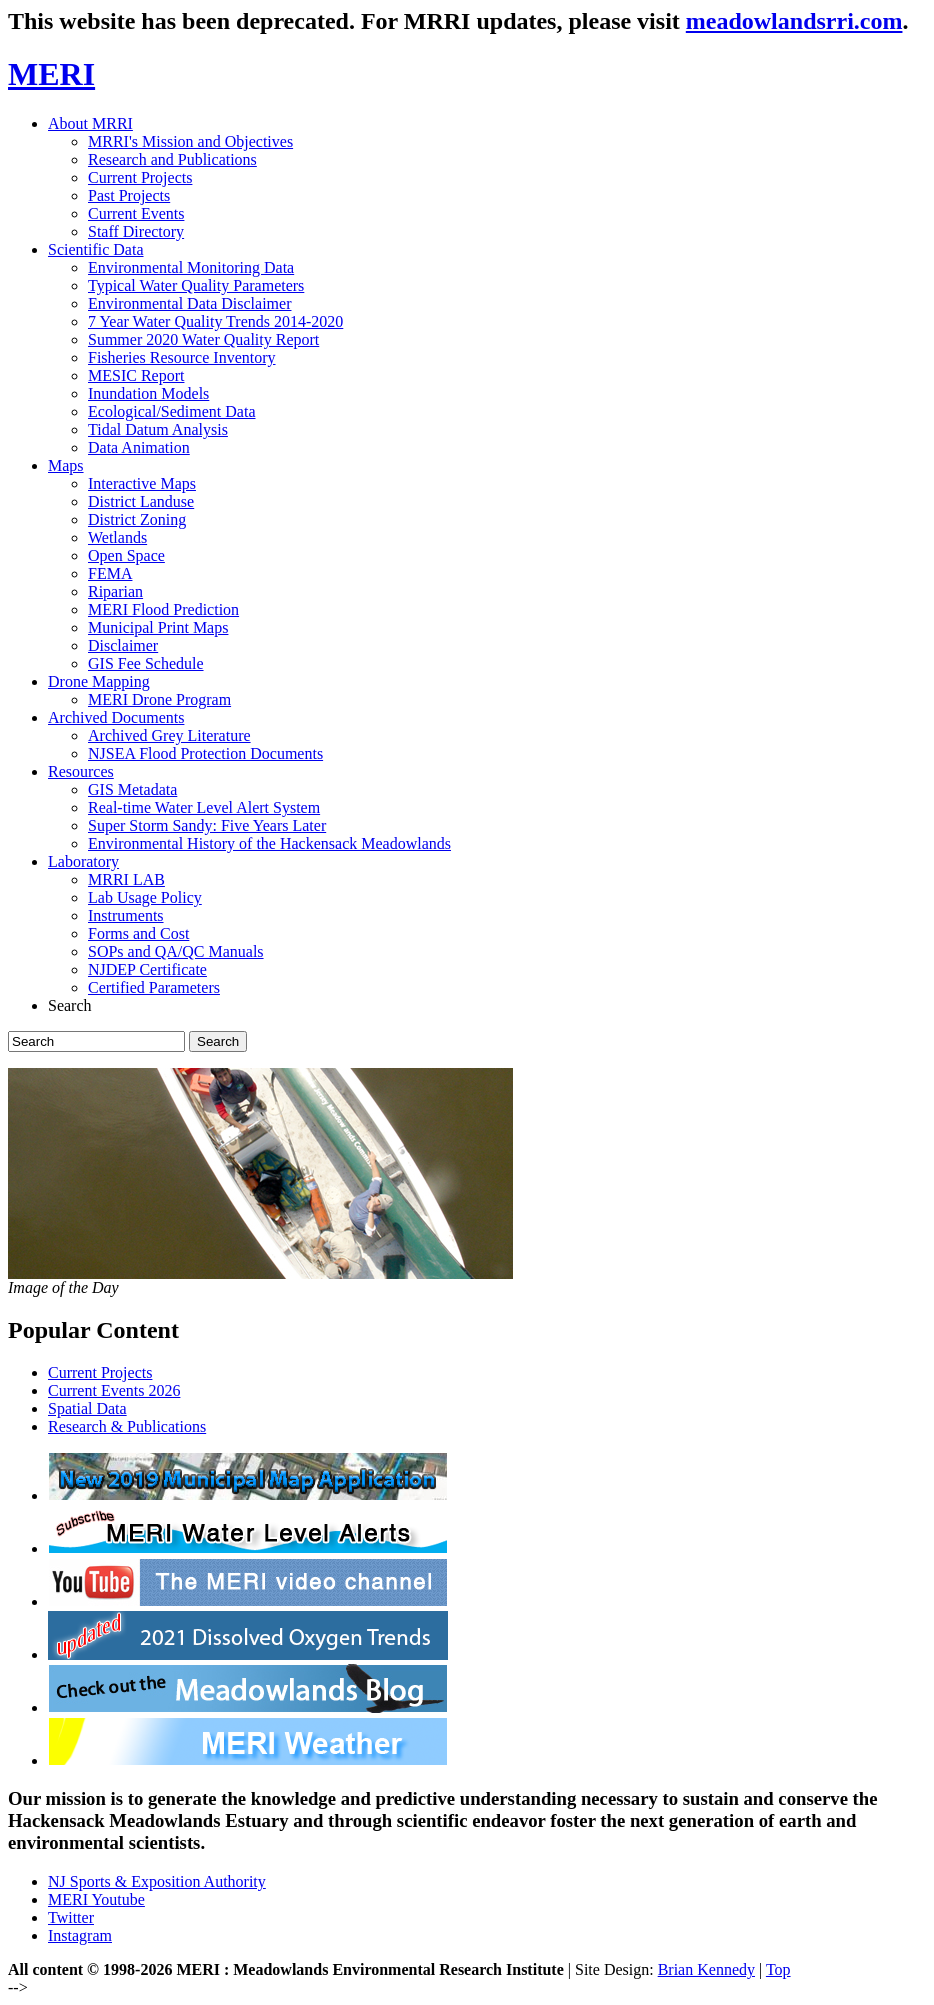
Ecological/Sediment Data (172, 411)
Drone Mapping (99, 681)
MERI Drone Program (159, 699)
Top (778, 1969)
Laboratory (83, 861)
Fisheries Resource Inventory (182, 357)
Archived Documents (116, 717)
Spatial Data (87, 1408)
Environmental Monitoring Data (191, 267)
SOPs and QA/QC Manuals (176, 951)
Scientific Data (96, 249)
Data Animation (139, 447)
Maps (66, 465)
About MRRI (90, 123)
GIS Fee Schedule (146, 663)
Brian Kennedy (706, 1969)
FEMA (110, 573)
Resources (81, 771)
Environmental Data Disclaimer (189, 303)
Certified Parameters (154, 987)
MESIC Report (136, 375)
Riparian (115, 591)
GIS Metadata (132, 789)
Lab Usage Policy (145, 897)
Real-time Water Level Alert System (204, 807)
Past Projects (129, 195)
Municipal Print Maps (158, 627)
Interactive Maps (142, 483)
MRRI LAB (126, 879)
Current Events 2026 (114, 1390)
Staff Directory (136, 231)
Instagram (80, 1935)
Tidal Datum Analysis (158, 429)
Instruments (126, 915)
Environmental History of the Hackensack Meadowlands (269, 843)
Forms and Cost (138, 933)
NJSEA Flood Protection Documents (205, 753)
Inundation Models (148, 393)
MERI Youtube (96, 1899)
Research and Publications (172, 159)
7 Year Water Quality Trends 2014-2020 (215, 321)
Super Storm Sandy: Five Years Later (207, 825)
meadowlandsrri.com (794, 21)
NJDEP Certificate (147, 969)
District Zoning (137, 519)
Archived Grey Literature (169, 735)
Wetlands (117, 537)
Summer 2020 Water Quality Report (203, 339)
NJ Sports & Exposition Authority (157, 1881)
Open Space (126, 555)
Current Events (136, 213)
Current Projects (140, 177)
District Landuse (141, 501)
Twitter (71, 1917)
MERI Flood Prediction (163, 609)
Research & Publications (127, 1426)
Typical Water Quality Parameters (196, 285)
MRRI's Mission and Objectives (190, 141)
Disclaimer (123, 645)
